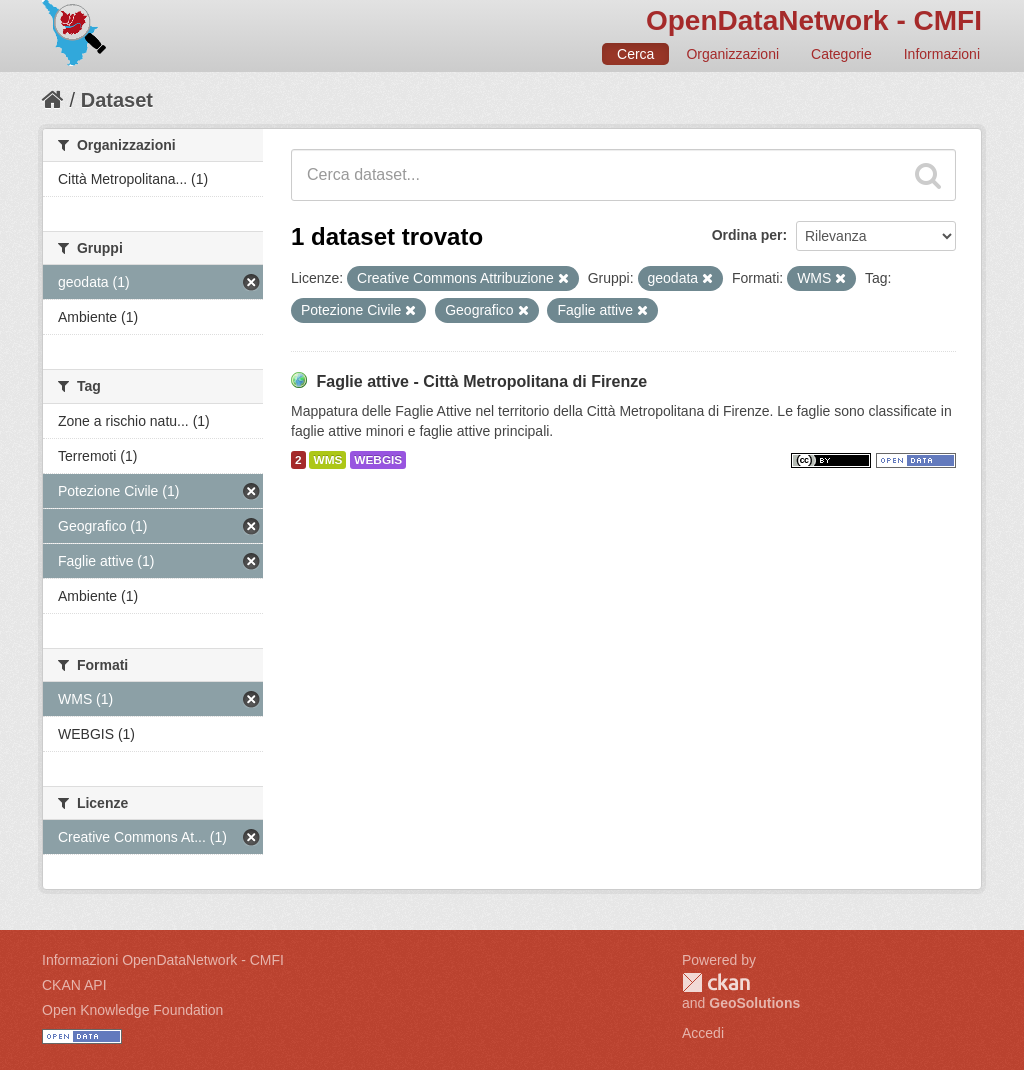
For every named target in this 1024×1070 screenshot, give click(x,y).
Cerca (635, 54)
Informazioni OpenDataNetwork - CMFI (163, 960)
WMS (327, 460)
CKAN (716, 982)
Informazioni (942, 54)
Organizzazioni (732, 54)
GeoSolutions (754, 1003)
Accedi (703, 1033)
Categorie (841, 54)
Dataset (117, 100)
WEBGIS (378, 460)
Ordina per (747, 235)
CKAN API (74, 985)
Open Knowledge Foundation (132, 1010)
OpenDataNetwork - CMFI (814, 20)
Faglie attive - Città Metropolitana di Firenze (481, 381)
